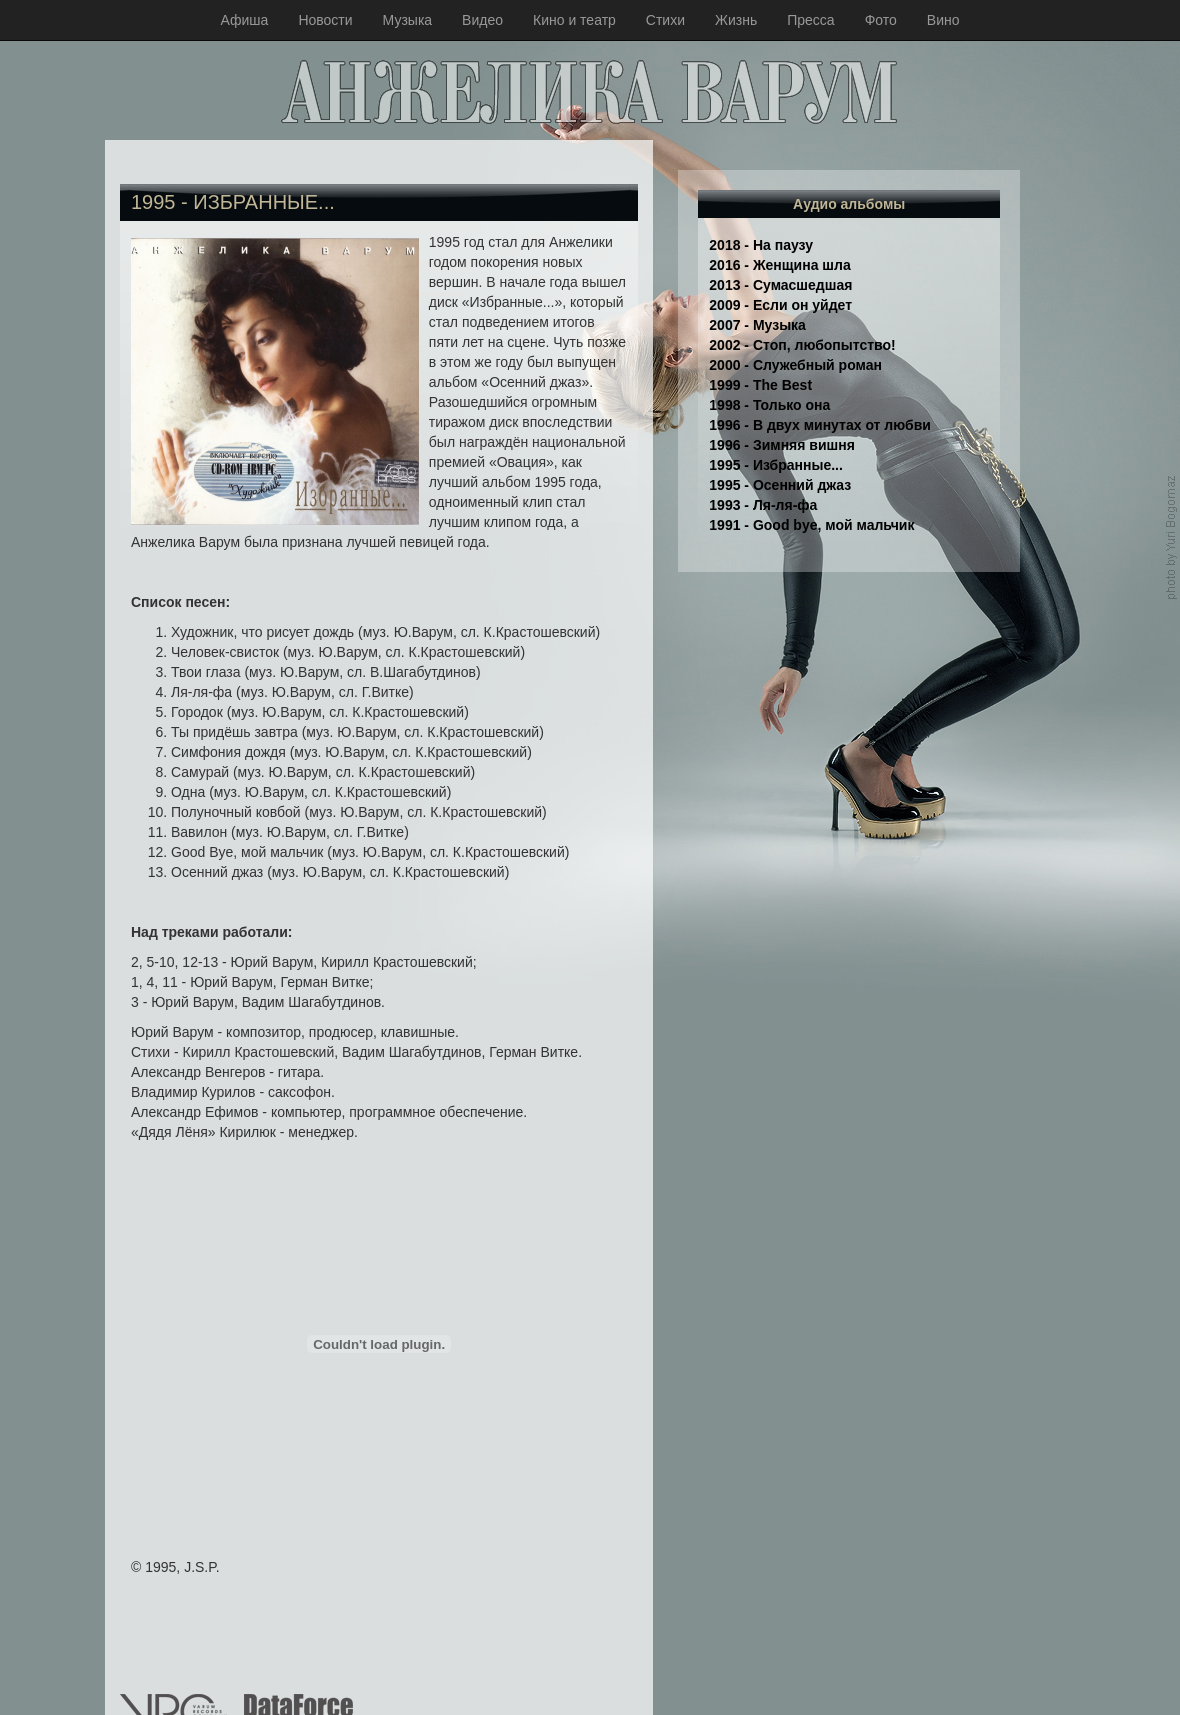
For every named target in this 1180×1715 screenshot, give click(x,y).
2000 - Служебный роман (795, 365)
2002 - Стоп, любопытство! (802, 345)
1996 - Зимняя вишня (782, 445)
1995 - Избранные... (776, 465)
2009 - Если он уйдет (780, 305)
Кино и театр (574, 20)
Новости (325, 20)
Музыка (408, 20)
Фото (881, 20)
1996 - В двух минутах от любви (820, 425)
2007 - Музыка (757, 325)
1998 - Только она (769, 405)
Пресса (810, 20)
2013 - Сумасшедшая (780, 285)
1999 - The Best (760, 385)
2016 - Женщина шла (779, 265)
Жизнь (736, 20)
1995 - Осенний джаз (780, 485)
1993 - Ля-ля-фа (763, 505)
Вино (943, 20)
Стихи (665, 20)
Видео (482, 20)
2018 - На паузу (761, 245)
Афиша (245, 20)
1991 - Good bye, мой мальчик (811, 525)
